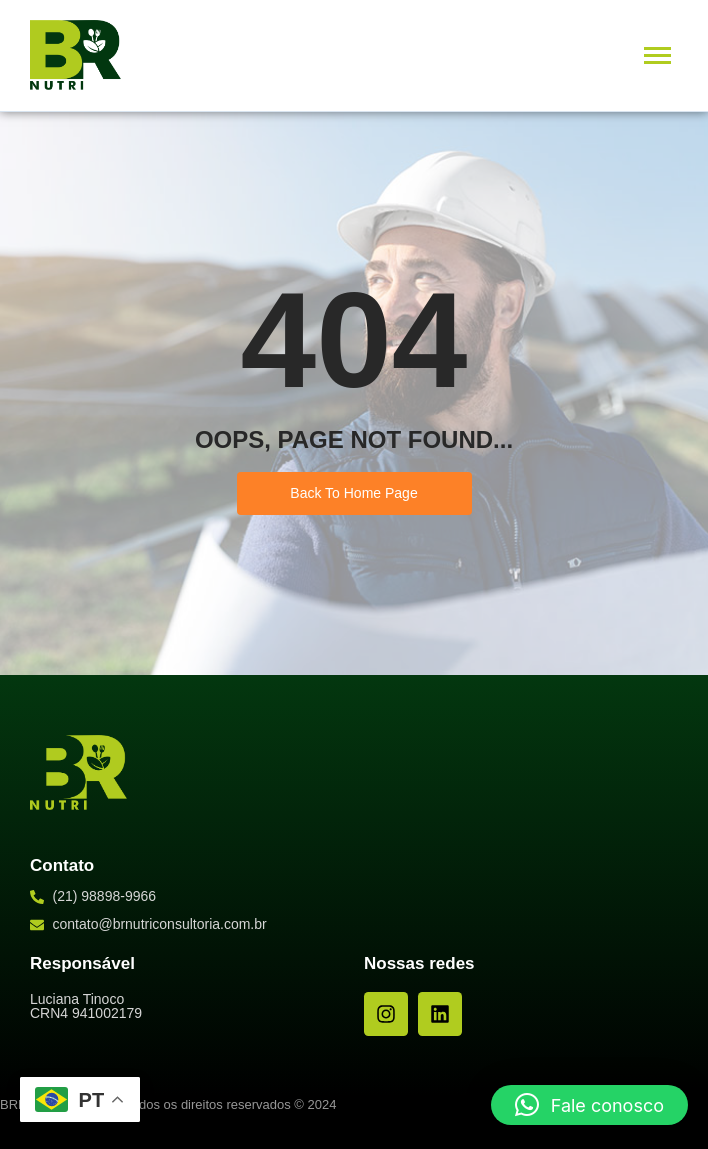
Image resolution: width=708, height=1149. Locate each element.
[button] (589, 1105)
